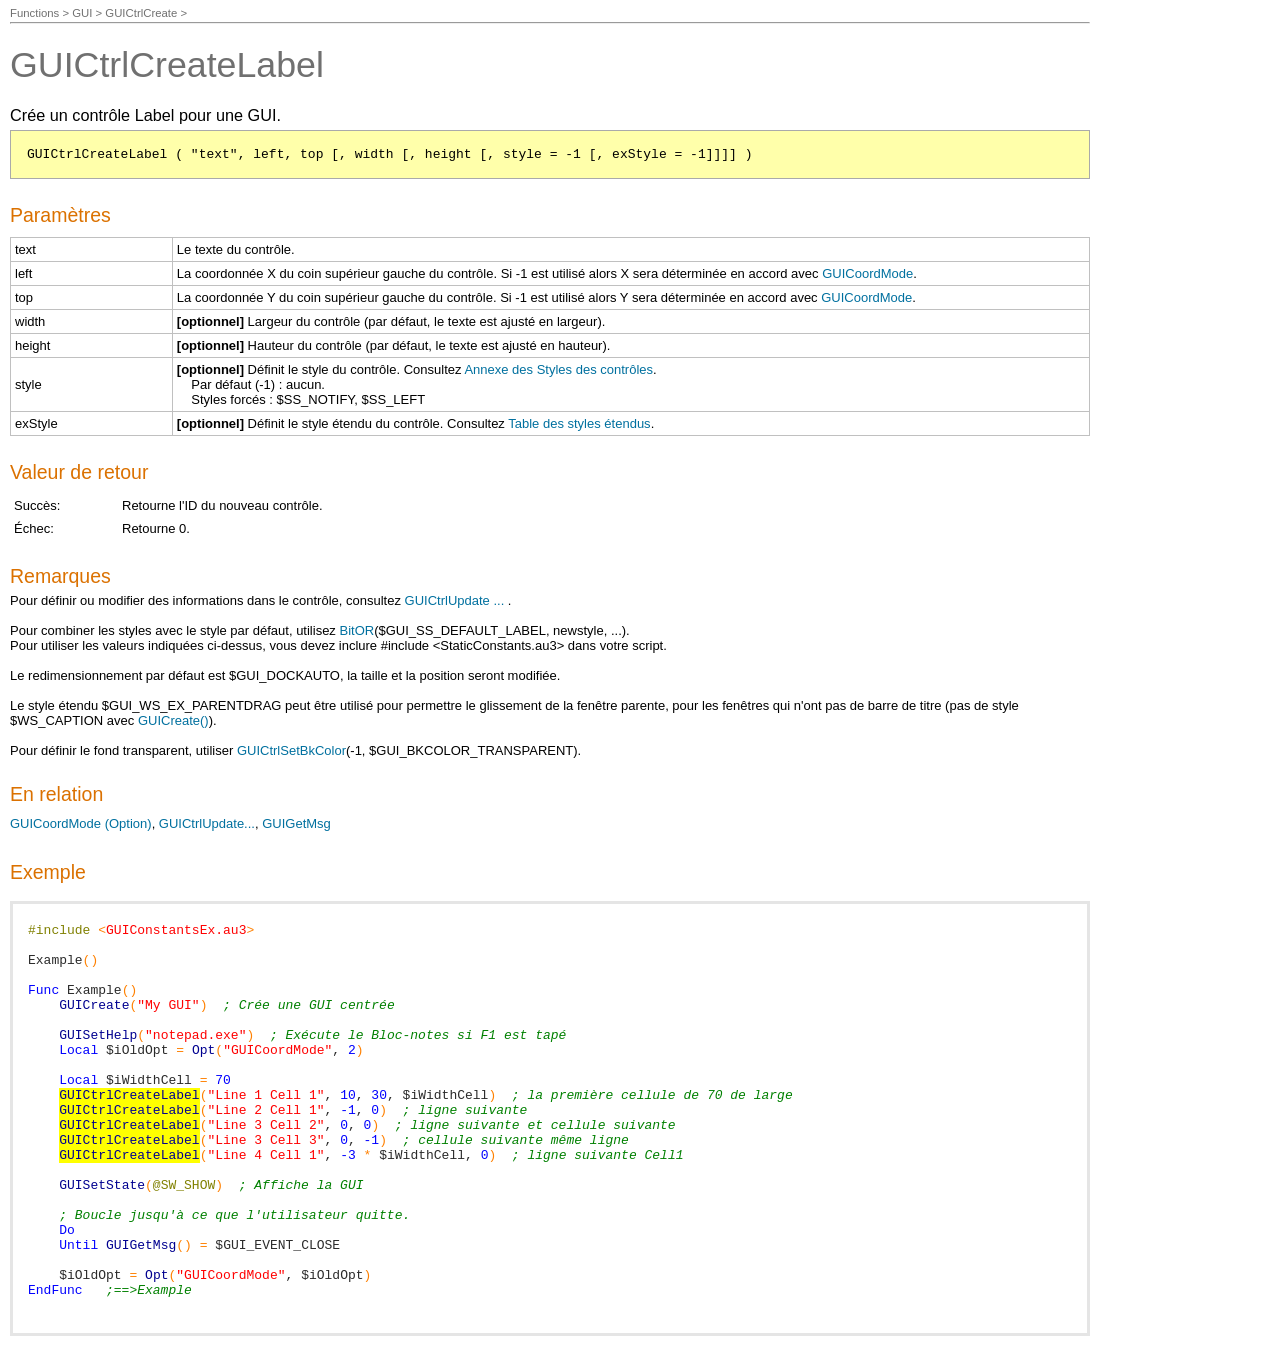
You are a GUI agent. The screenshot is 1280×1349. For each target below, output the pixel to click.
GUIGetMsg (296, 823)
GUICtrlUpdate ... (455, 600)
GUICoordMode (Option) (81, 823)
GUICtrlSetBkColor (291, 750)
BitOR (356, 630)
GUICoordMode (867, 273)
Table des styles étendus (579, 423)
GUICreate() (173, 720)
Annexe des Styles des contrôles (558, 369)
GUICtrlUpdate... (207, 823)
